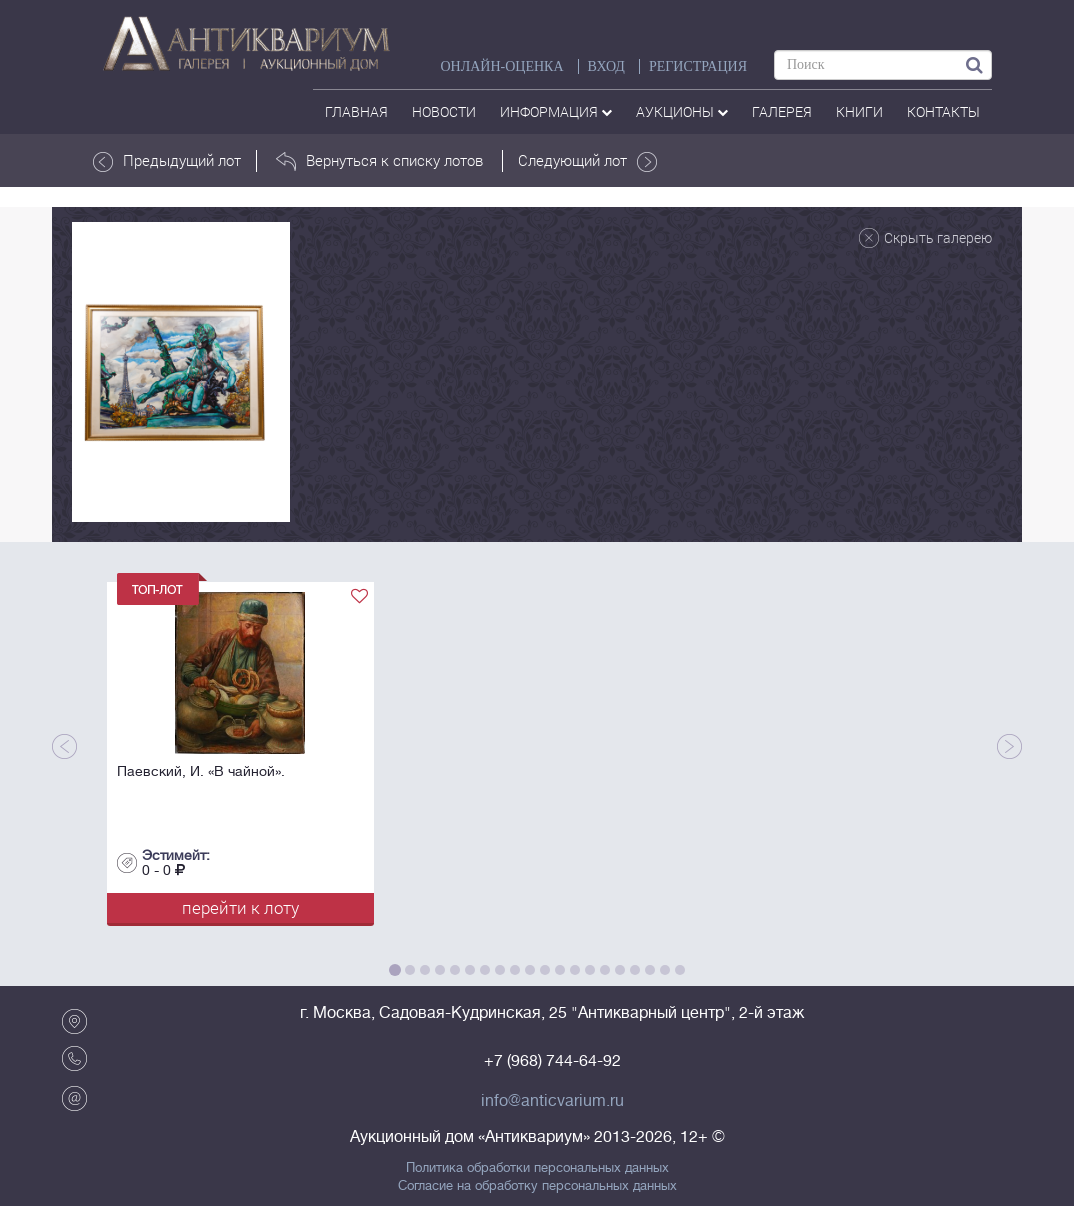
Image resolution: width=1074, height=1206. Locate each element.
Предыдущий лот (167, 161)
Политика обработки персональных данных (537, 1168)
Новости (444, 111)
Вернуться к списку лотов (379, 161)
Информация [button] (556, 111)
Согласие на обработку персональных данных (537, 1186)
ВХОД (606, 66)
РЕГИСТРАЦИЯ (698, 66)
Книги (859, 111)
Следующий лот (587, 161)
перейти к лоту (240, 907)
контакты (943, 111)
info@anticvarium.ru (552, 1101)
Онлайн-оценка (501, 66)
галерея (782, 111)
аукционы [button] (682, 111)
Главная (356, 111)
